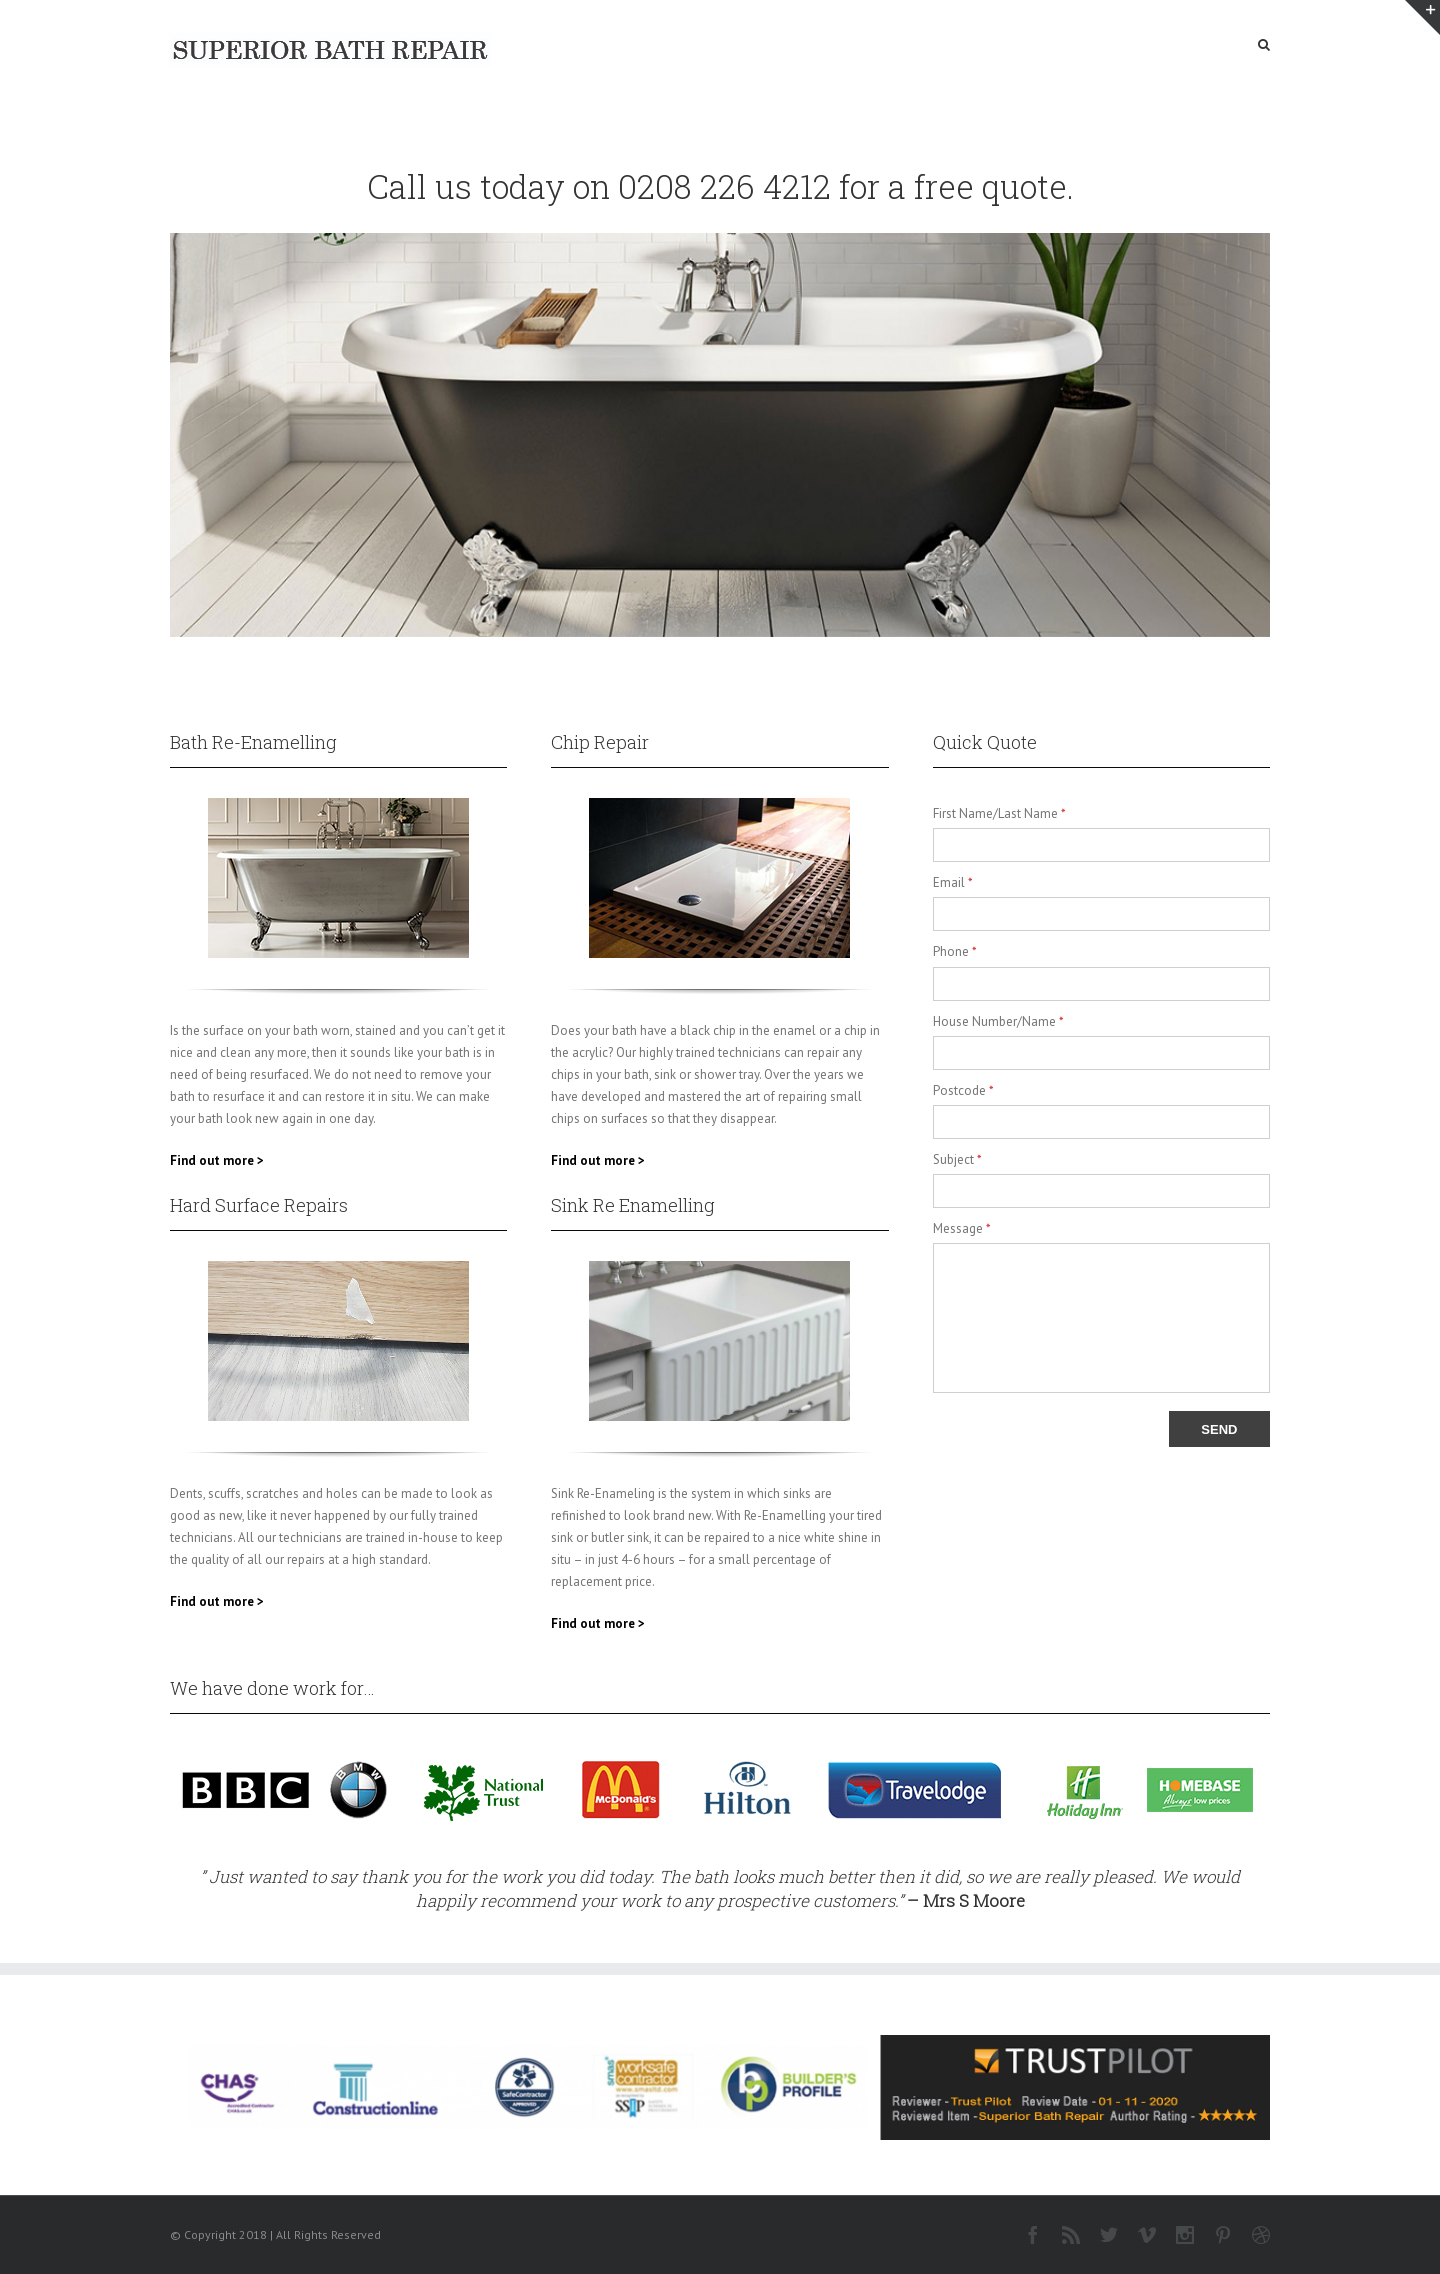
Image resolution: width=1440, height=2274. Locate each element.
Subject (957, 1159)
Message (962, 1228)
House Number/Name (998, 1021)
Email (953, 882)
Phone (955, 951)
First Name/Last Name (999, 813)
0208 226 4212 (724, 186)
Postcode (963, 1090)
